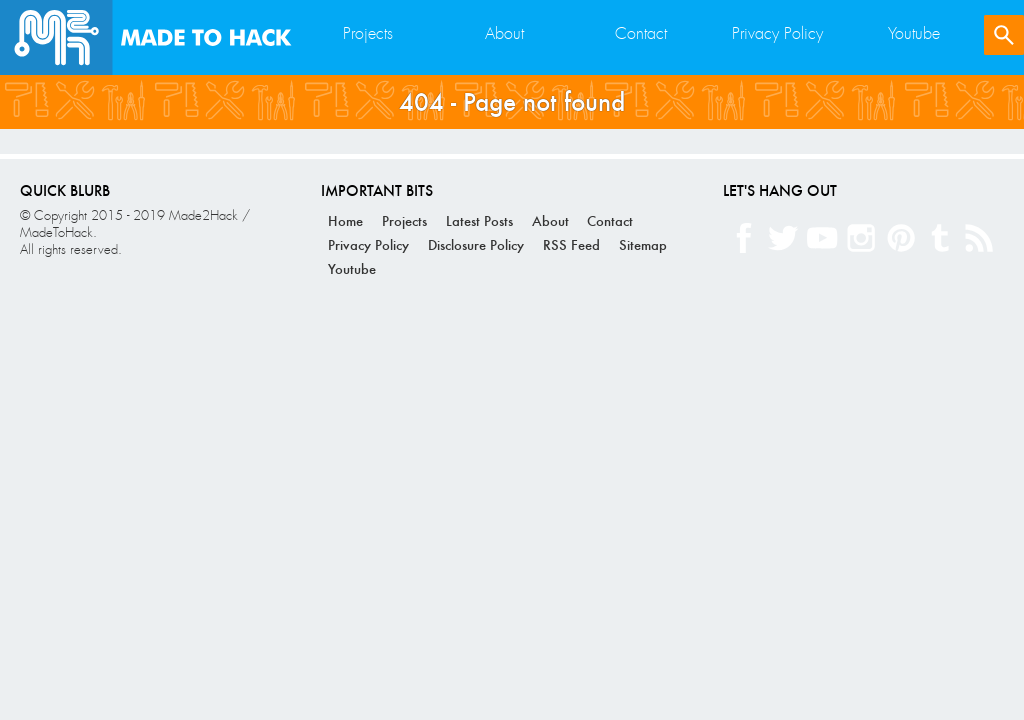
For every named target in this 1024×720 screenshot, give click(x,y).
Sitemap (643, 245)
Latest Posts (479, 221)
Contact (641, 33)
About (504, 33)
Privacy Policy (777, 33)
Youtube (914, 33)
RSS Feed (571, 245)
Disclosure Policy (476, 245)
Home (345, 221)
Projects (368, 33)
